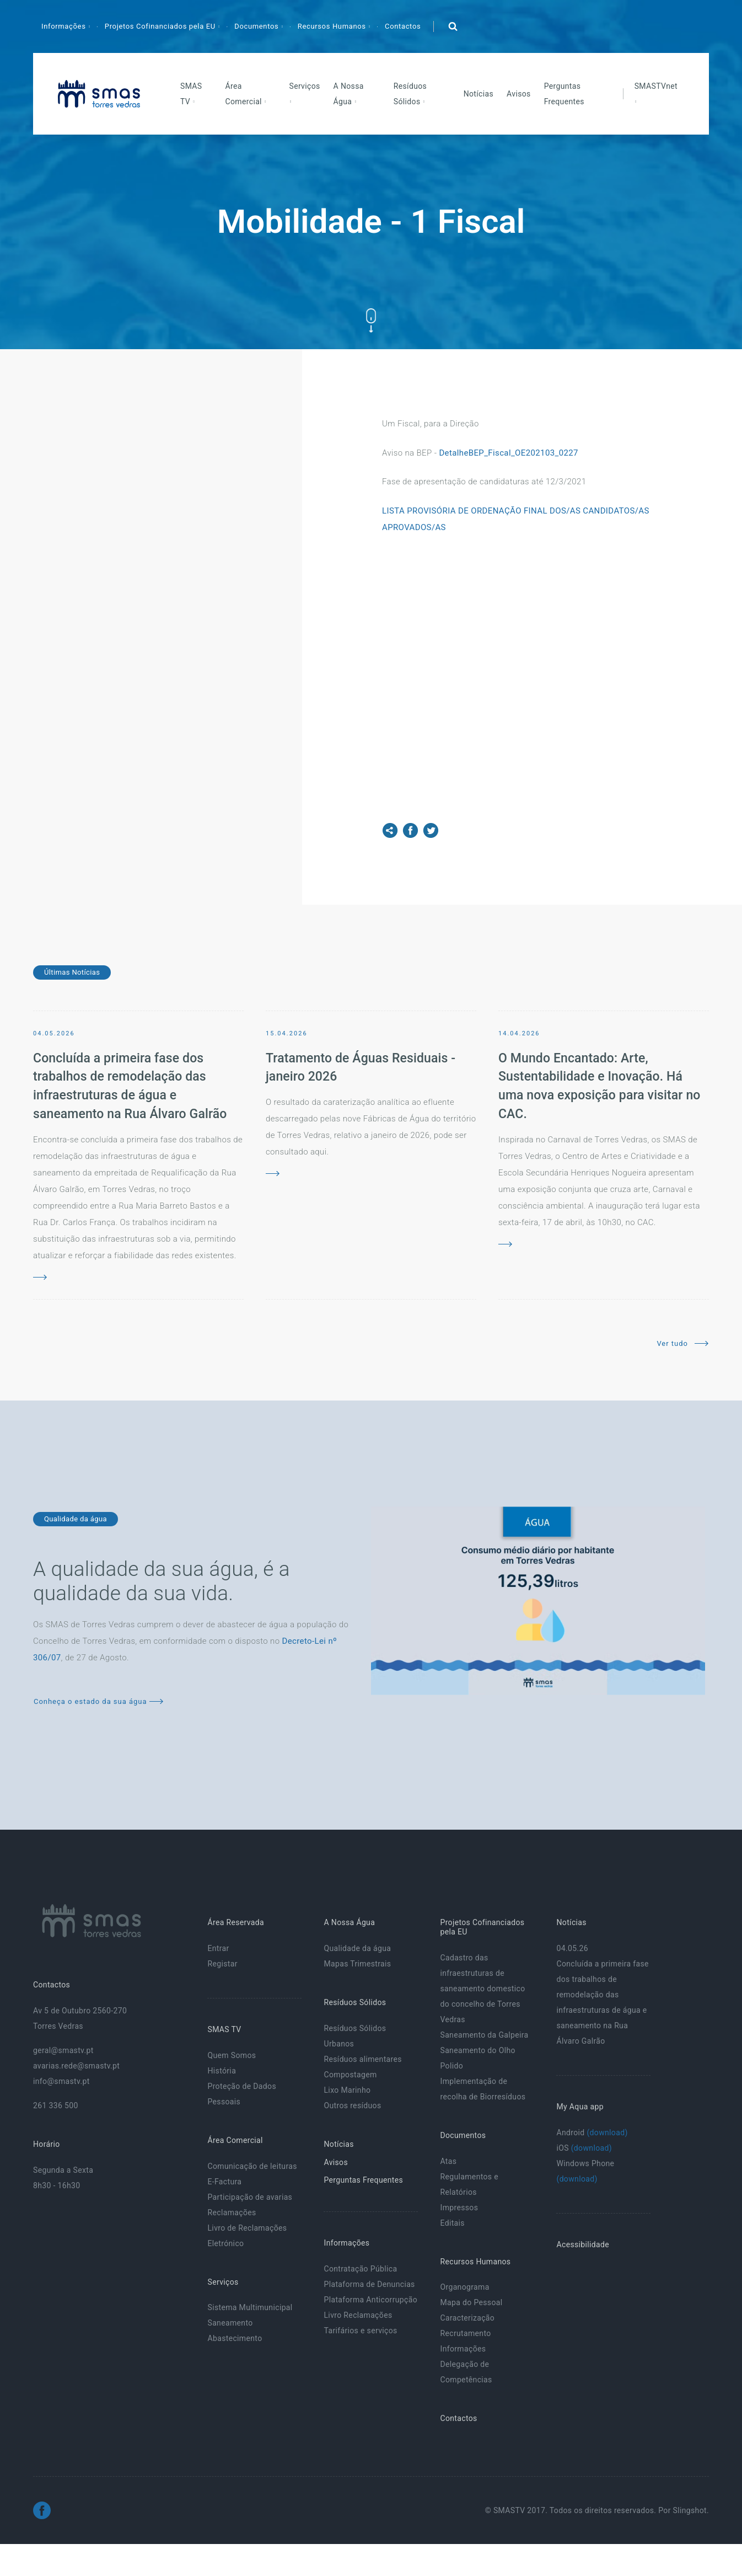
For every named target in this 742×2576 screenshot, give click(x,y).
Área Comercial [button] (244, 94)
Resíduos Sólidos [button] (410, 94)
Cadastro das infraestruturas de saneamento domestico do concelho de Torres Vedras (482, 1988)
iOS (583, 2148)
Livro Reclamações (358, 2315)
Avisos (519, 93)
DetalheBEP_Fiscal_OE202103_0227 (508, 453)
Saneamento (229, 2322)
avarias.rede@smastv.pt (76, 2065)
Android (591, 2132)
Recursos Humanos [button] (333, 26)
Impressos (459, 2207)
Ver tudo (682, 1343)
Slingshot (690, 2510)
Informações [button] (64, 26)
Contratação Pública (360, 2268)
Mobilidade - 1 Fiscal (371, 221)
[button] (452, 26)
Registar (222, 1963)
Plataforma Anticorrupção (370, 2299)
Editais (452, 2223)
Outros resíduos (352, 2105)
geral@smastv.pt (63, 2050)
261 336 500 (55, 2105)
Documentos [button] (257, 26)
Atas (448, 2161)
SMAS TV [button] (191, 94)
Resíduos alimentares (362, 2059)
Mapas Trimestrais (357, 1963)
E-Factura (224, 2181)
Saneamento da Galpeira (484, 2034)
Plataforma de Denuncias (369, 2284)
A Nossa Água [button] (349, 94)
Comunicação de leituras (252, 2166)
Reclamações (231, 2212)
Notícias (478, 93)
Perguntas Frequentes (564, 94)
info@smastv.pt (61, 2081)
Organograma (464, 2287)
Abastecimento (234, 2338)
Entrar (218, 1948)
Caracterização (467, 2317)
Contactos (403, 26)
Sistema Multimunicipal (249, 2307)
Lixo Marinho (347, 2090)
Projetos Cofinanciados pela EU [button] (161, 26)
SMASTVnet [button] (656, 86)
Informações (463, 2348)
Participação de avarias (249, 2197)
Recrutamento (465, 2333)
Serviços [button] (304, 86)
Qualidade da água (357, 1948)
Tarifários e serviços (360, 2330)
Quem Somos (231, 2055)
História (221, 2070)
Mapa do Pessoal (471, 2302)
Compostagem (350, 2074)
